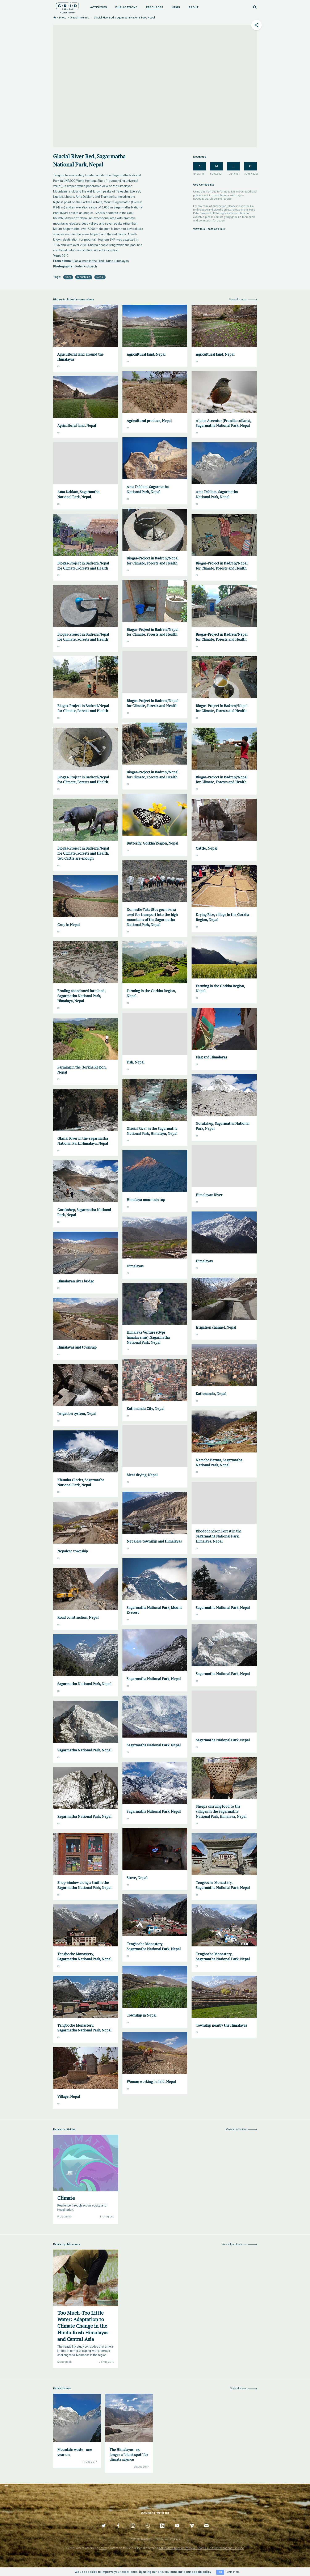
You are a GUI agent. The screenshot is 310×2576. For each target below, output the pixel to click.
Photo (62, 17)
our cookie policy (198, 2571)
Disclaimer (161, 2539)
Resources (154, 7)
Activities (98, 7)
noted (103, 2548)
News (176, 7)
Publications (126, 7)
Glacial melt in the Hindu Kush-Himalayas (100, 261)
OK (220, 2572)
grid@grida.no (232, 217)
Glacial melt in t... (80, 17)
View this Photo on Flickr (209, 228)
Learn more (232, 2571)
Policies (175, 2539)
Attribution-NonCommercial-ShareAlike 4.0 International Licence (201, 2548)
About (193, 7)
